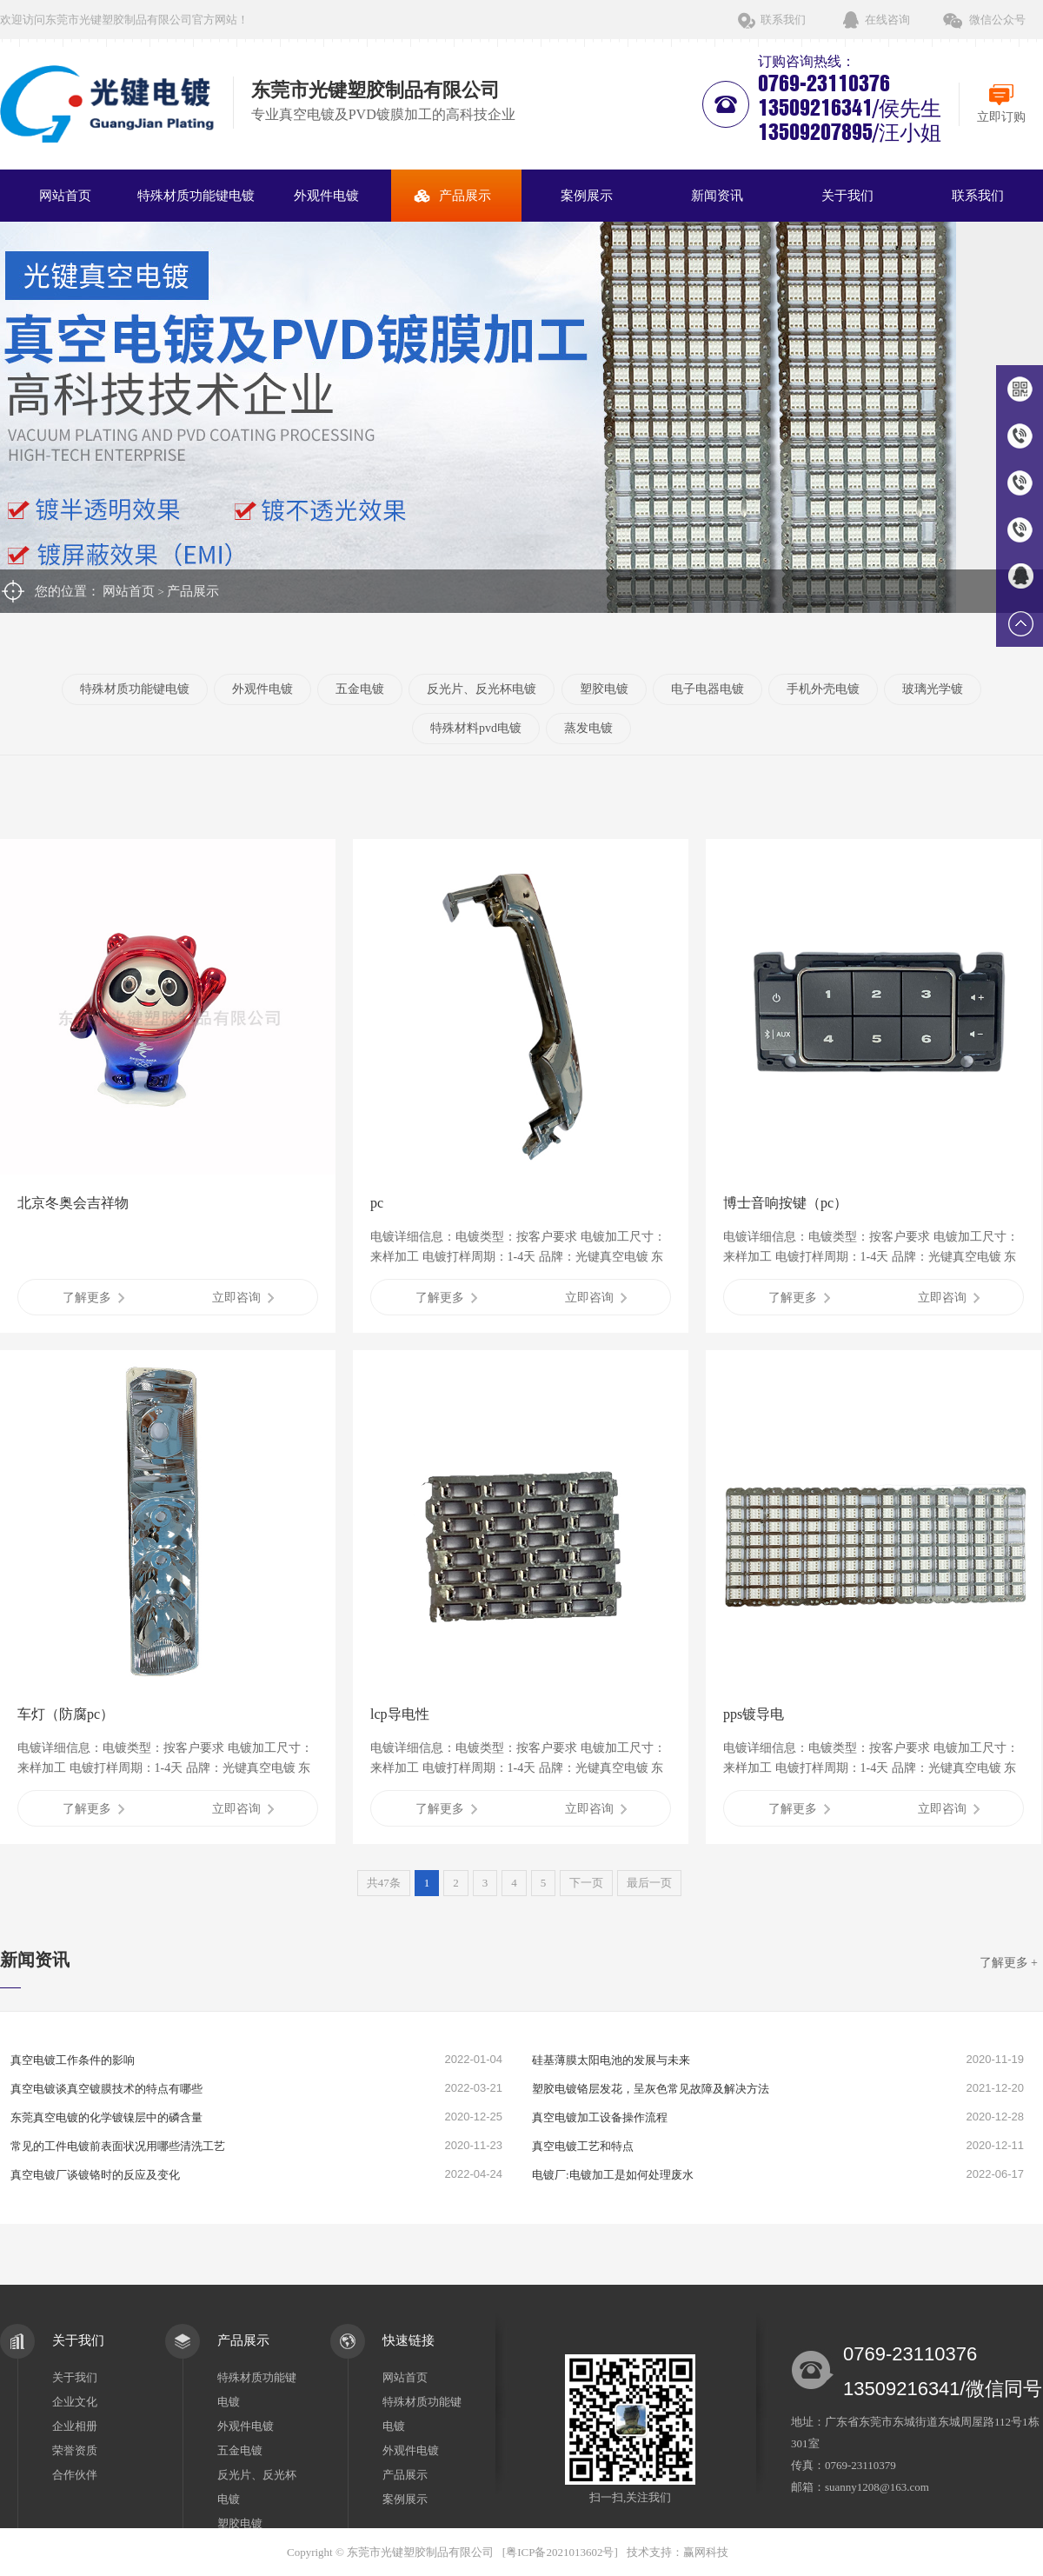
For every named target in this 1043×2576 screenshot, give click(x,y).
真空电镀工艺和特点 (583, 2146)
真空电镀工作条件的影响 (72, 2060)
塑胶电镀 (604, 689)
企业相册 (74, 2426)
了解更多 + (1009, 1962)
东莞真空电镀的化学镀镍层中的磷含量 (106, 2117)
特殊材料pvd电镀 (476, 728)
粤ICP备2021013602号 (560, 2552)
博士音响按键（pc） (785, 1202)
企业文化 (74, 2401)
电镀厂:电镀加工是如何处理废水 (613, 2174)
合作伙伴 (74, 2474)
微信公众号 (997, 19)
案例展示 (587, 196)
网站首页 (65, 196)
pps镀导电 (753, 1714)
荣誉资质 (74, 2450)
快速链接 (408, 2340)
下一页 (586, 1882)
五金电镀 (359, 689)
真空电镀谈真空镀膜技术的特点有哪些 (106, 2088)
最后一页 (649, 1882)
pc (376, 1202)
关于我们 (847, 196)
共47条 (384, 1882)
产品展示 (465, 196)
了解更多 (93, 1297)
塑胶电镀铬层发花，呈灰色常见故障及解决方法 (650, 2088)
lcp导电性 (399, 1714)
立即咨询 (243, 1297)
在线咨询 (887, 19)
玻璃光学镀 (932, 689)
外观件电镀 (326, 196)
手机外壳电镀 (823, 689)
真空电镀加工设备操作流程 (600, 2117)
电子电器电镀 (707, 689)
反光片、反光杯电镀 (481, 689)
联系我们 (783, 19)
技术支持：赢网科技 (677, 2552)
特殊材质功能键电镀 (196, 196)
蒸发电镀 (588, 728)
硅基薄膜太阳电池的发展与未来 (611, 2060)
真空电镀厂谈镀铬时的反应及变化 (95, 2174)
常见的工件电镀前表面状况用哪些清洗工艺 (117, 2146)
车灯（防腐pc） (65, 1714)
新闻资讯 (717, 196)
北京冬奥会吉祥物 (73, 1202)
